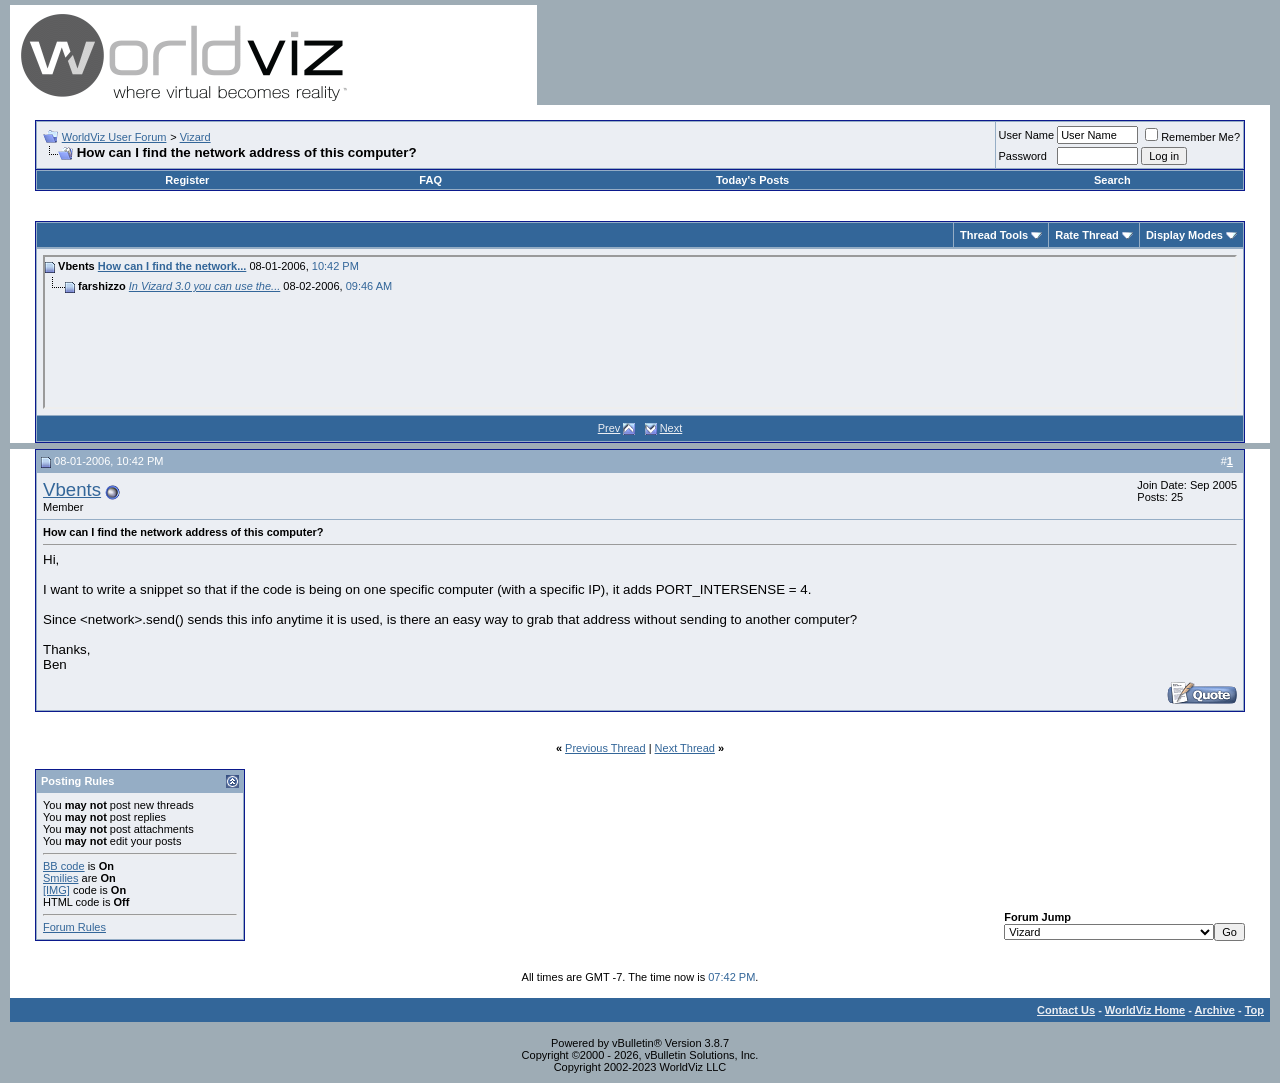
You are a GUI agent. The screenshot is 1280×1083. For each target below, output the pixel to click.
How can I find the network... (172, 266)
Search (1112, 180)
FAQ (430, 180)
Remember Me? (1192, 137)
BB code (64, 866)
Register (187, 180)
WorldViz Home (1145, 1010)
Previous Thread (605, 748)
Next (671, 428)
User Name (1027, 135)
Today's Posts (752, 180)
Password (1023, 156)
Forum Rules (74, 927)
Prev (609, 428)
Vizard (195, 137)
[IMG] (56, 890)
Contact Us (1066, 1010)
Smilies (60, 878)
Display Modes (1184, 235)
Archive (1215, 1010)
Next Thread (685, 748)
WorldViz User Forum (114, 137)
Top (1254, 1010)
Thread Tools (994, 235)
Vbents (72, 489)
